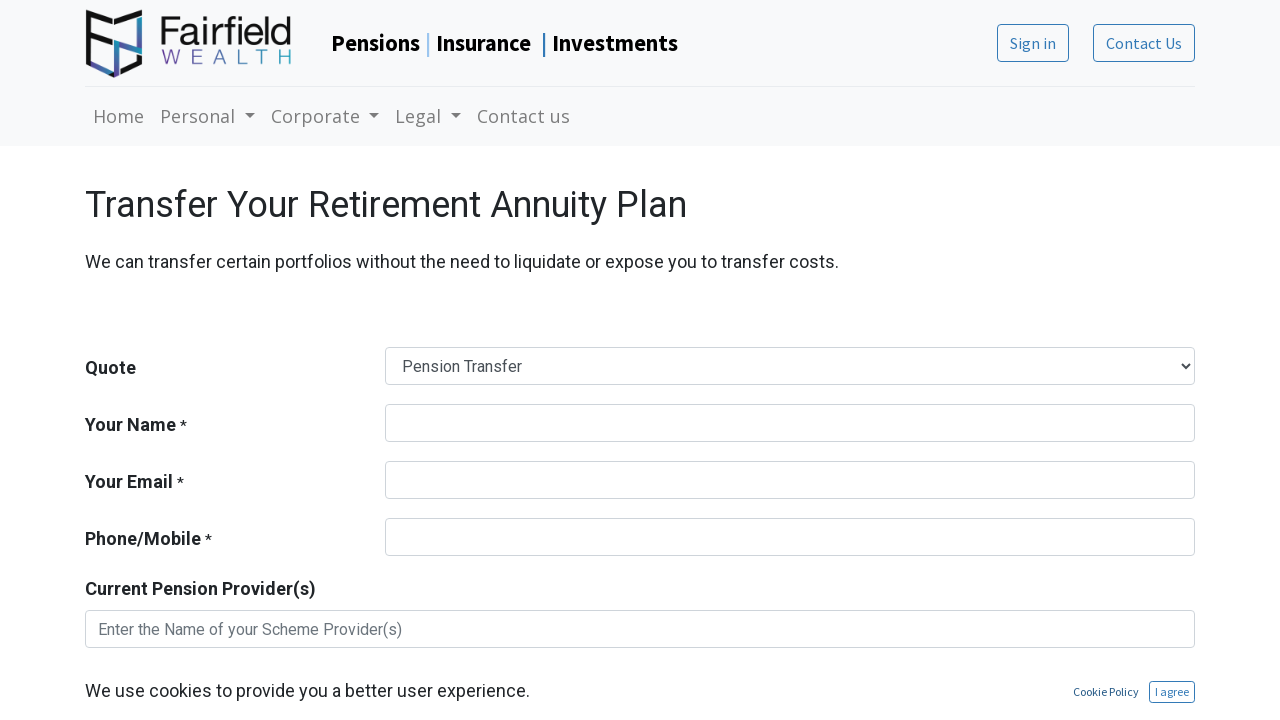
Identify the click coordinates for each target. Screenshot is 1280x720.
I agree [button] (1172, 691)
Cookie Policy (1106, 691)
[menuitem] (118, 116)
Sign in (1033, 43)
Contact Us (1144, 43)
